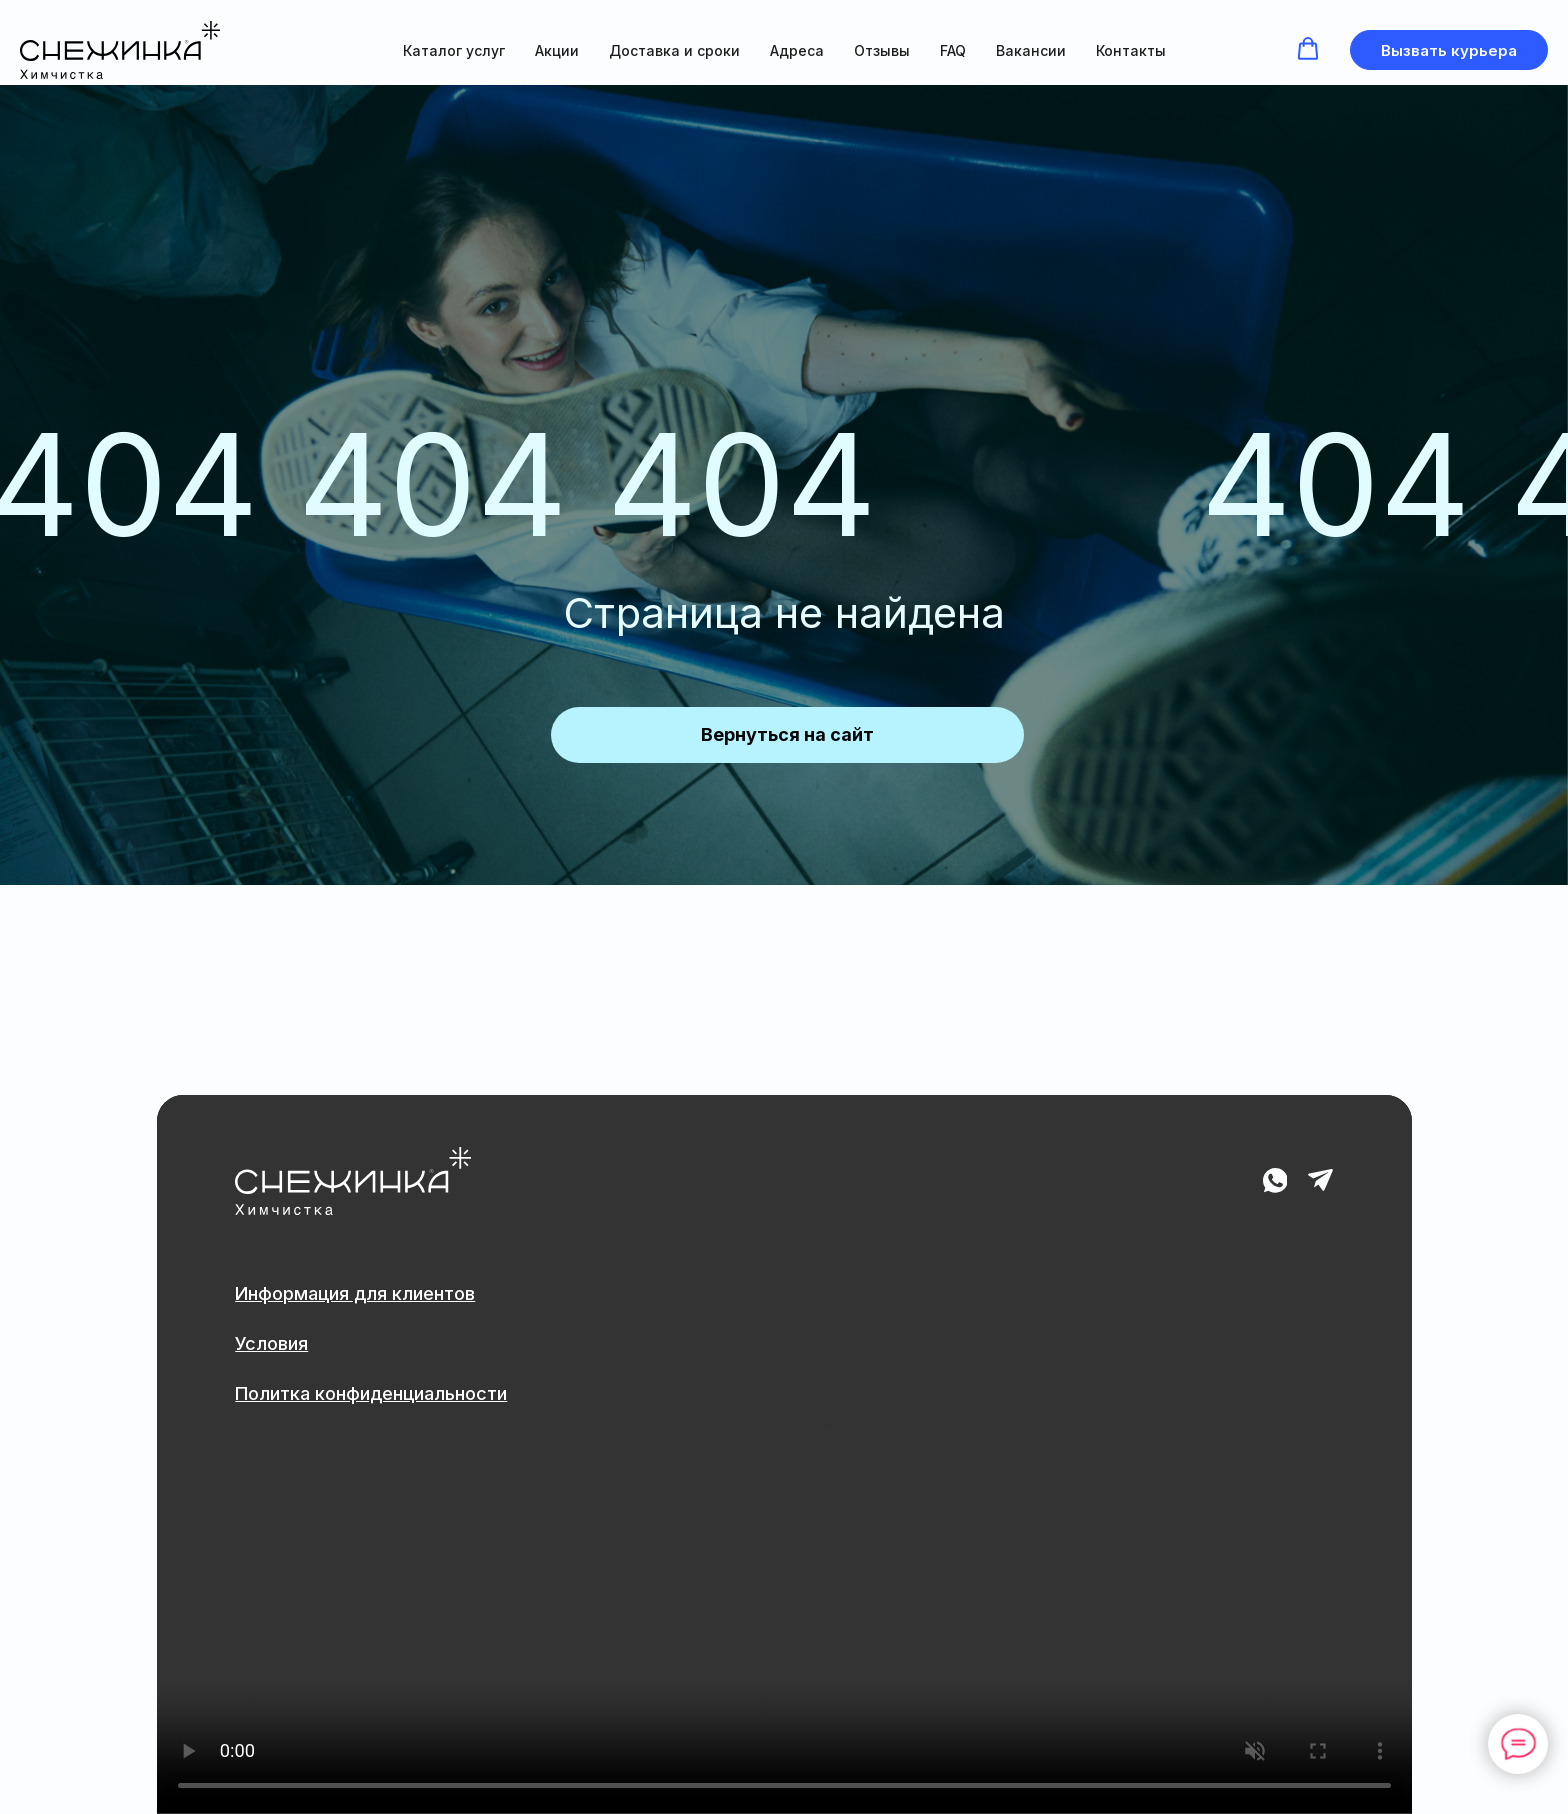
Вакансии (1031, 50)
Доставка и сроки (674, 50)
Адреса (797, 50)
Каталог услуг (454, 50)
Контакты (1131, 50)
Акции (557, 50)
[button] (1308, 49)
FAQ (953, 50)
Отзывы (882, 50)
